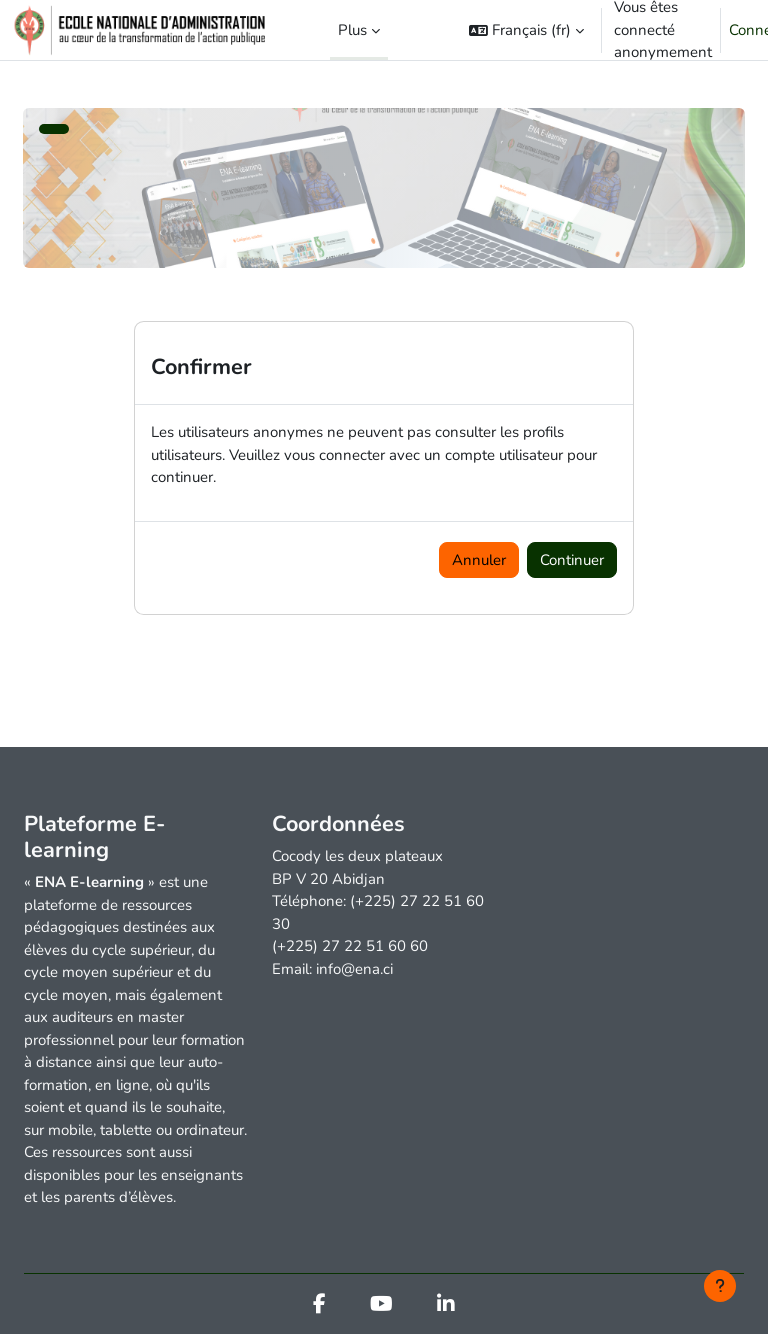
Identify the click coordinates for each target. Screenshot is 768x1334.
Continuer (572, 560)
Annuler (479, 560)
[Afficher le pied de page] (720, 1286)
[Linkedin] (446, 1306)
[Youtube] (381, 1306)
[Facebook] (319, 1306)
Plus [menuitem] (352, 30)
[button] (526, 30)
